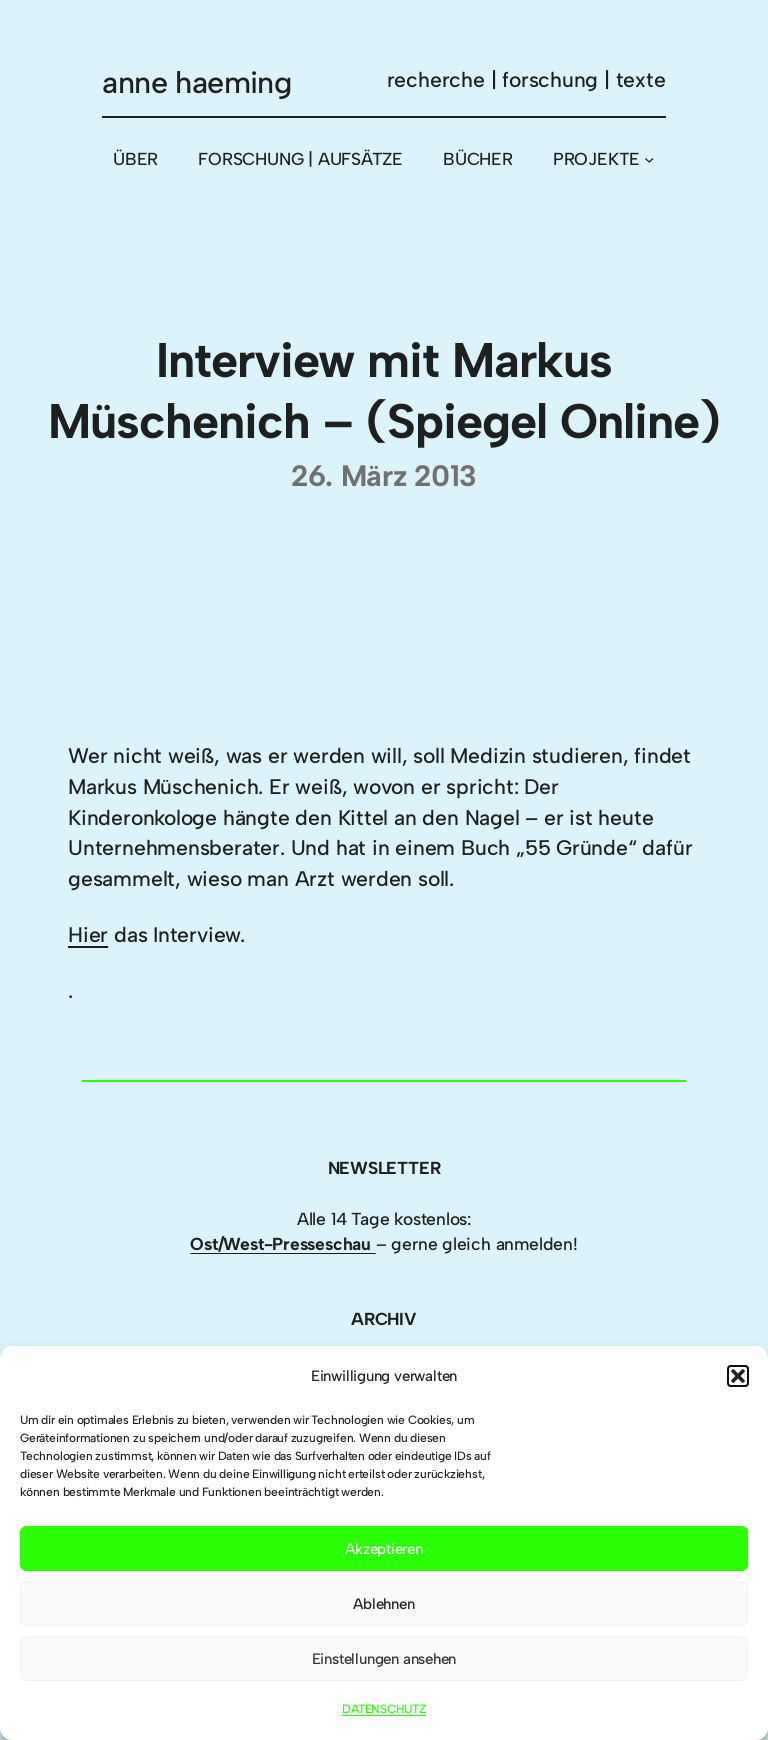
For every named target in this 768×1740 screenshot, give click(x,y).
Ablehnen (383, 1604)
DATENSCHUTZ (384, 1709)
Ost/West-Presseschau (283, 1243)
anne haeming (196, 82)
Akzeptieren (384, 1549)
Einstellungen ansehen (384, 1659)
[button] (738, 1376)
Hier (88, 934)
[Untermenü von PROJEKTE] (649, 159)
